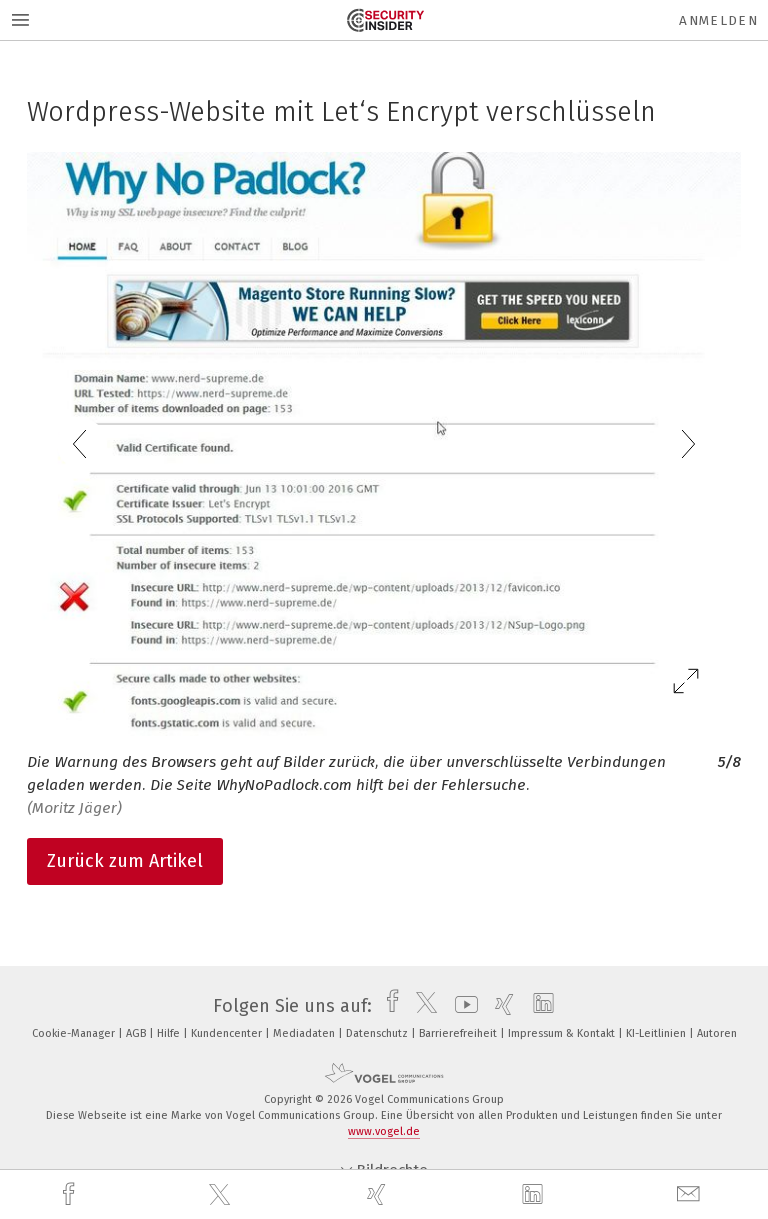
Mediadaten (305, 1033)
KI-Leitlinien (657, 1033)
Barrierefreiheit (459, 1033)
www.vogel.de (384, 1131)
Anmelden (718, 20)
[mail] (691, 1194)
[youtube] (461, 1006)
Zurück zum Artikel (125, 861)
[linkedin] (535, 1195)
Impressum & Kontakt (563, 1033)
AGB (137, 1033)
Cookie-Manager (75, 1033)
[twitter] (222, 1195)
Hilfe (170, 1033)
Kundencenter (228, 1033)
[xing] (379, 1194)
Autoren (717, 1033)
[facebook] (71, 1194)
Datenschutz (378, 1033)
